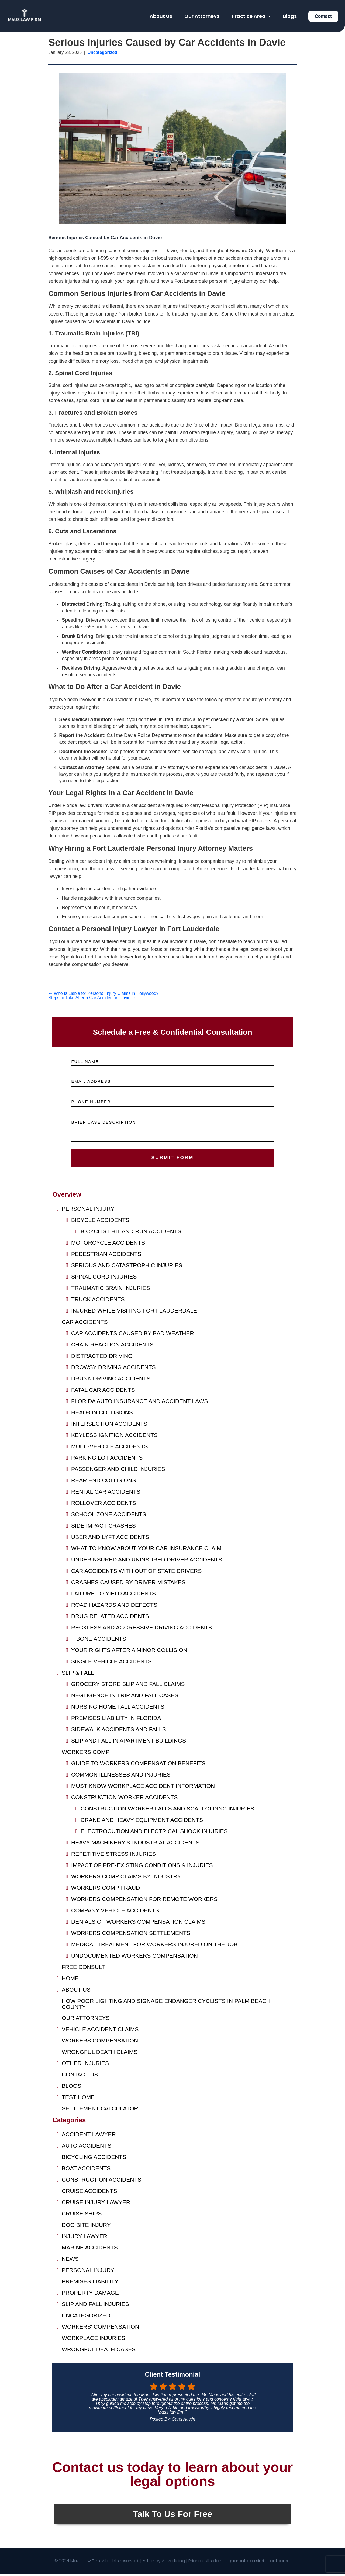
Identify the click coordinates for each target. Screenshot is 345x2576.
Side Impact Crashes (103, 1528)
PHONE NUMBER (91, 1102)
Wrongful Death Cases (99, 2352)
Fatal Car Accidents (103, 1392)
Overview (66, 1196)
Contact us (80, 2077)
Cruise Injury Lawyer (96, 2204)
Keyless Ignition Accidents (114, 1437)
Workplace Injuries (93, 2340)
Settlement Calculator (100, 2111)
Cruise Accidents (89, 2193)
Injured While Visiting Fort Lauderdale (134, 1313)
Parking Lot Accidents (107, 1460)
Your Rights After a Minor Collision (129, 1652)
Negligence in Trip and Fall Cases (124, 1698)
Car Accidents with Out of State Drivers (136, 1573)
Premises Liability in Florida (116, 1720)
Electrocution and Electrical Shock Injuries (154, 1833)
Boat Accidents (86, 2171)
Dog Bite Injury (86, 2227)
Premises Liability (90, 2284)
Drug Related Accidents (110, 1618)
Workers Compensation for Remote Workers (144, 1901)
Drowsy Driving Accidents (113, 1369)
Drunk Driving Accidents (110, 1381)
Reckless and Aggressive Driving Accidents (141, 1630)
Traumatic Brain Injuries (110, 1290)
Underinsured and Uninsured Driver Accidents (146, 1562)
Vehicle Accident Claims (100, 2031)
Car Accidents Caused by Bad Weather (132, 1335)
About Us (161, 16)
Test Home (78, 2099)
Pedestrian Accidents (106, 1256)
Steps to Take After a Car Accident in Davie (92, 997)
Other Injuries (85, 2065)
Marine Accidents (90, 2250)
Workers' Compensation (100, 2329)
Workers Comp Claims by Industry (126, 1879)
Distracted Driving (102, 1358)
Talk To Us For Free (172, 2516)
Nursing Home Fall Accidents (117, 1709)
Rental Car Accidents (105, 1494)
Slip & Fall (78, 1675)
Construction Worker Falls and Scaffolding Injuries (167, 1811)
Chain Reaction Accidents (112, 1347)
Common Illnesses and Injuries (121, 1777)
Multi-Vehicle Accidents (109, 1449)
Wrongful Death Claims (99, 2054)
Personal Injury (88, 1211)
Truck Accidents (98, 1302)
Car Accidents (85, 1324)
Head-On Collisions (102, 1415)
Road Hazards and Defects (114, 1607)
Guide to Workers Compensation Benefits (138, 1766)
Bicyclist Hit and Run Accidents (131, 1234)
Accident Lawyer (89, 2137)
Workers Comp (85, 1754)
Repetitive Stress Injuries (113, 1856)
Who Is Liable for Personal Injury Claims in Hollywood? (103, 993)
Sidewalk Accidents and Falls (118, 1732)
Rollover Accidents (103, 1505)
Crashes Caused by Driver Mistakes (128, 1584)
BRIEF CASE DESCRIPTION (103, 1122)
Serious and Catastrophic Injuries (126, 1268)
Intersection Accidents (109, 1426)
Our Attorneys (201, 16)
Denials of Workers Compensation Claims (138, 1924)
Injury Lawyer (84, 2238)
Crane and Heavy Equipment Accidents (142, 1822)
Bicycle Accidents (100, 1222)
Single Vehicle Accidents (111, 1664)
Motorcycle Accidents (108, 1245)
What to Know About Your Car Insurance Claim (146, 1550)
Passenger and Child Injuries (118, 1471)
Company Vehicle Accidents (115, 1913)
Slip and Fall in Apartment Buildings (128, 1743)
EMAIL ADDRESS (91, 1081)
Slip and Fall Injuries (95, 2306)
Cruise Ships (82, 2216)
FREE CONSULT (83, 1969)
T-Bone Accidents (98, 1641)
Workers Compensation (100, 2043)
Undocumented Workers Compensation (134, 1958)
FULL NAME (85, 1062)
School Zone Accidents (108, 1517)
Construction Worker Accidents (124, 1799)
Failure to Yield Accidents (113, 1596)
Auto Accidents (86, 2148)
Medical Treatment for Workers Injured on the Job (154, 1947)
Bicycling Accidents (94, 2159)
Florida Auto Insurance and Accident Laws (139, 1403)
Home (70, 1981)
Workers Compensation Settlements (130, 1935)
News (70, 2261)
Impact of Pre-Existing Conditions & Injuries (142, 1867)
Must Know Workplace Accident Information (143, 1788)
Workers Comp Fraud (105, 1890)
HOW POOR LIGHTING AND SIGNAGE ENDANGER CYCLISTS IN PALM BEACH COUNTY (166, 2006)
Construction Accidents (101, 2182)
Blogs (290, 16)
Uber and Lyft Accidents (110, 1539)
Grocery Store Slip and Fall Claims (128, 1686)
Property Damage (90, 2295)
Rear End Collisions (103, 1483)
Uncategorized (86, 2318)
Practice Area (251, 16)
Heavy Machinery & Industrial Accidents (135, 1845)
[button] (251, 16)
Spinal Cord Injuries (104, 1279)
